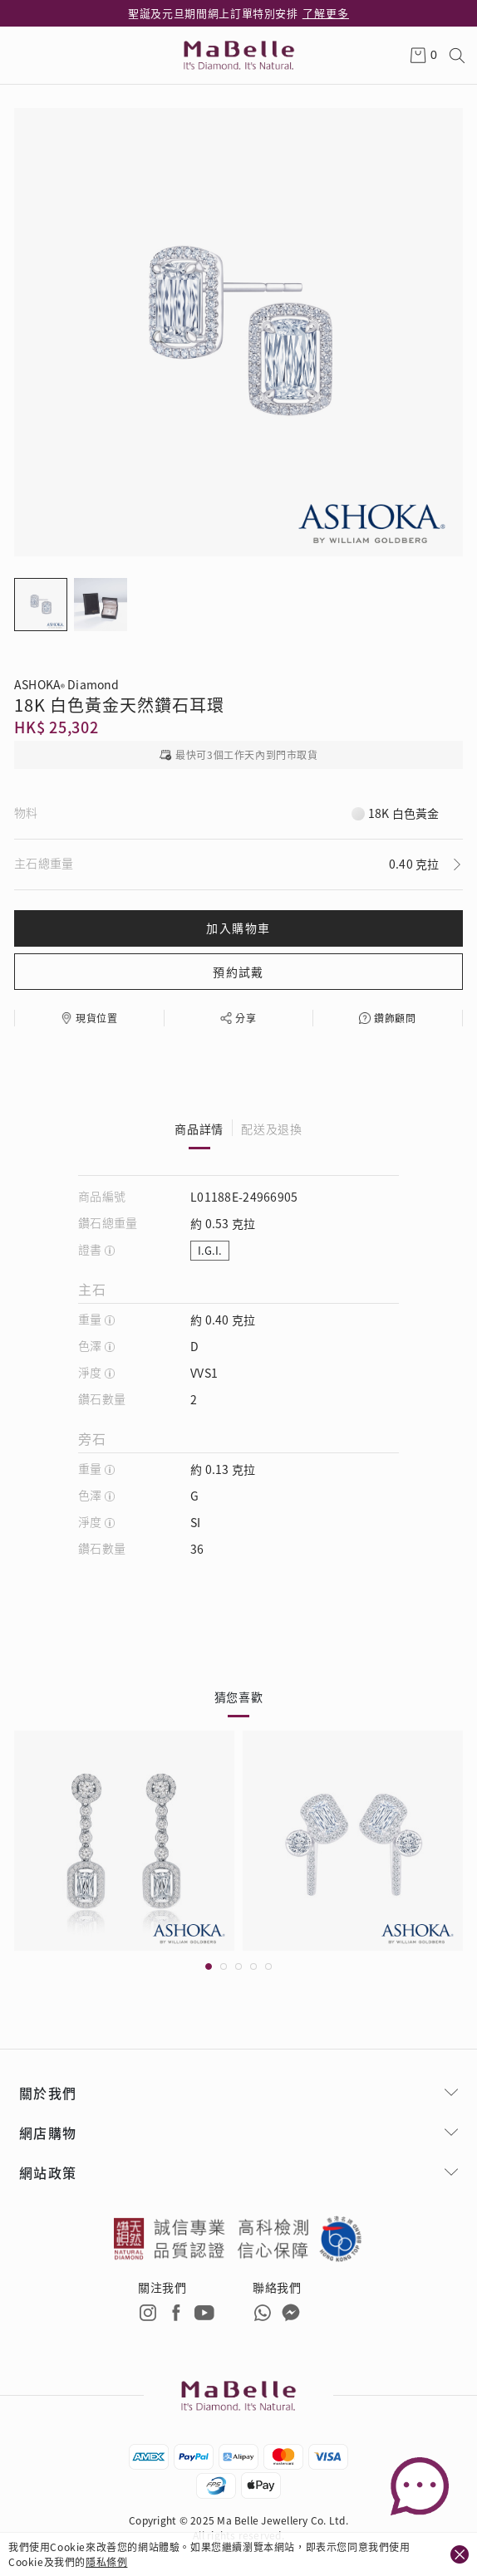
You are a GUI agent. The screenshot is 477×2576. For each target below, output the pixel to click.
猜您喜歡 (238, 1696)
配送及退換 (271, 1129)
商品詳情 (199, 1128)
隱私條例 (106, 2561)
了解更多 (325, 13)
